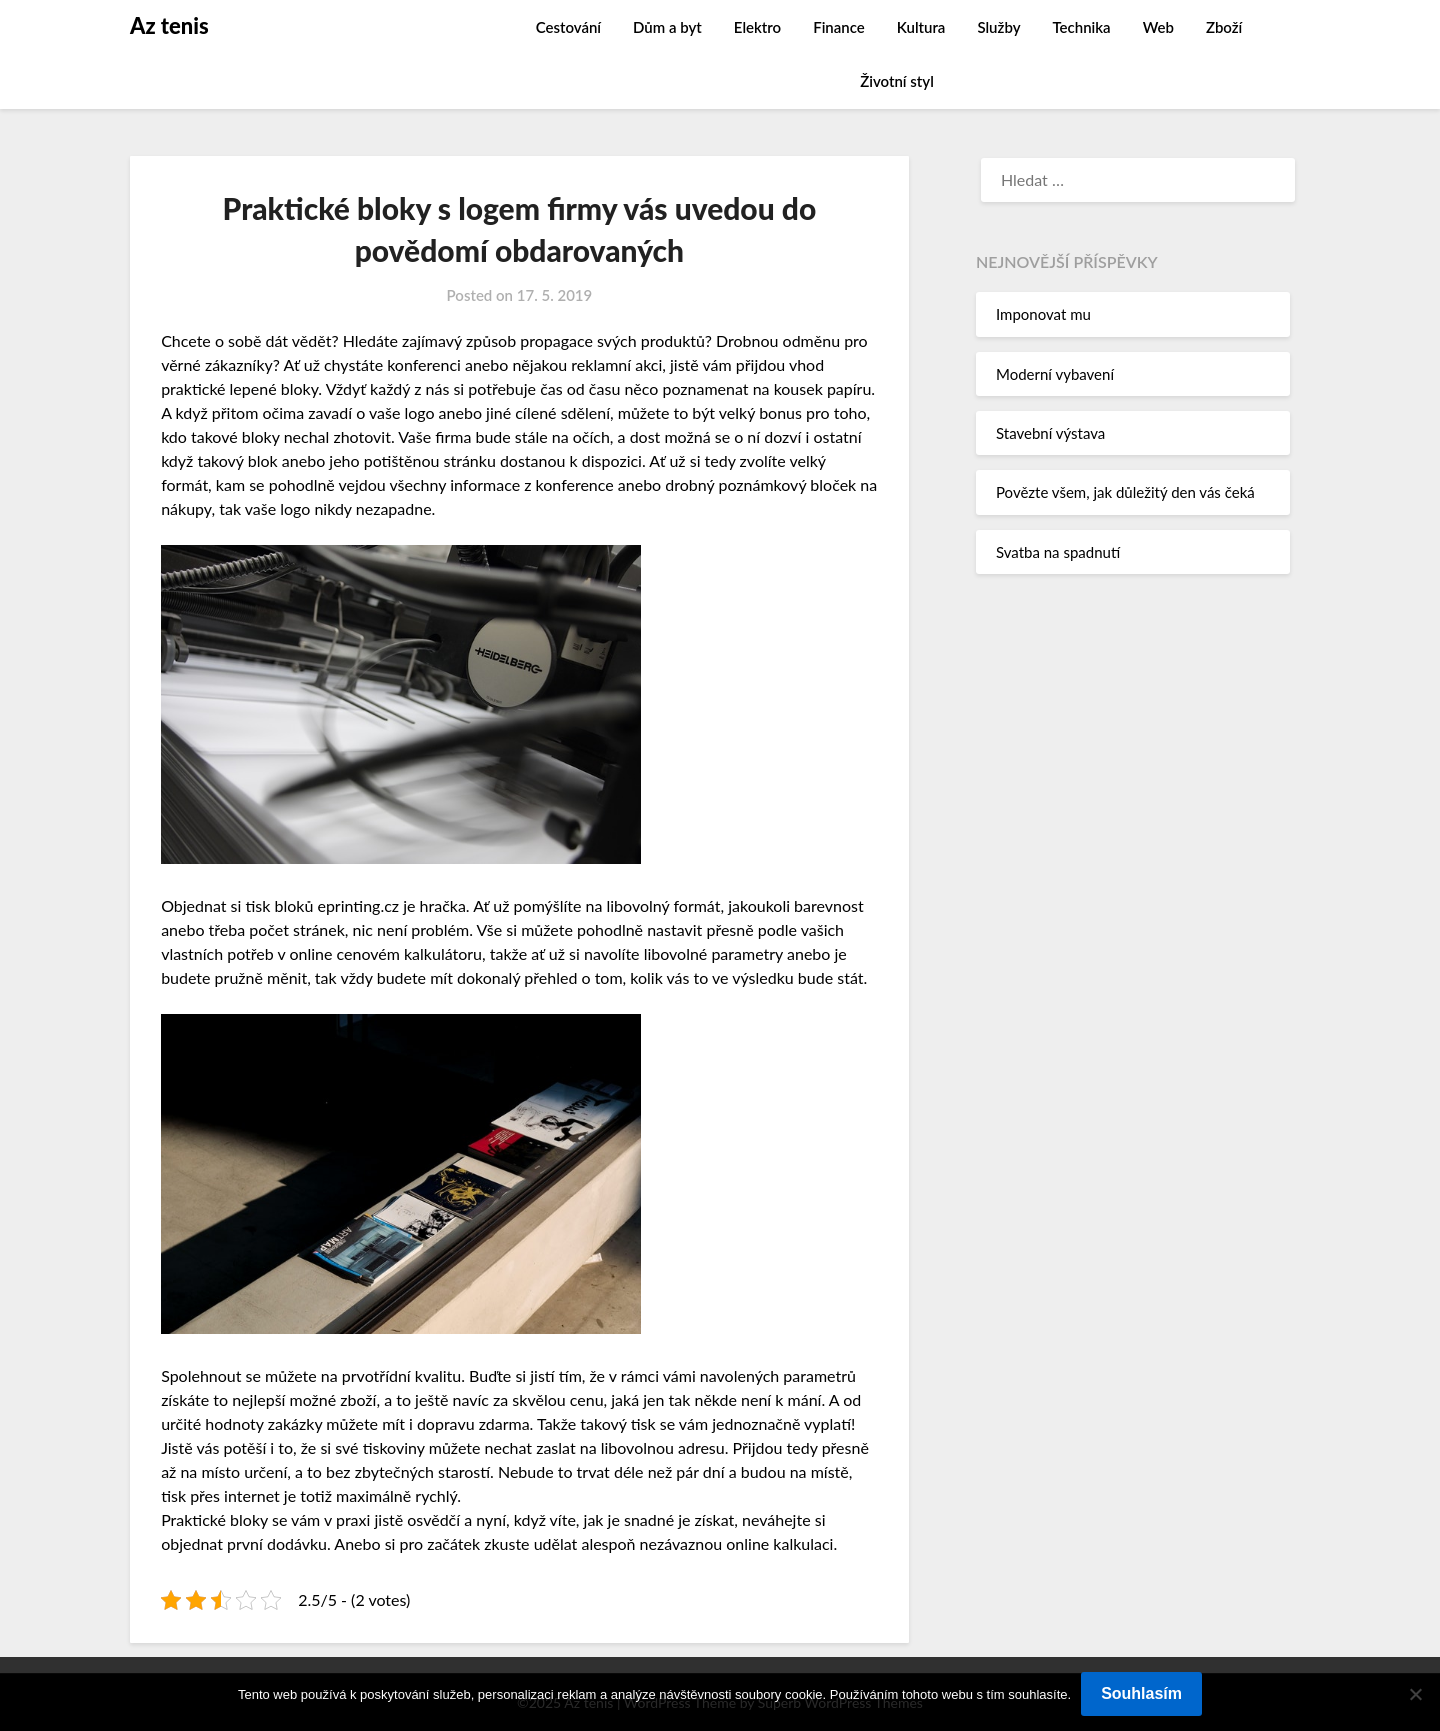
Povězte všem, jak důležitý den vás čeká (1125, 492)
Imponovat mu (1043, 314)
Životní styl (897, 81)
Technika (1081, 27)
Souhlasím (1141, 1693)
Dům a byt (667, 27)
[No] (1415, 1694)
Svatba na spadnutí (1058, 552)
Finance (839, 27)
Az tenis (169, 25)
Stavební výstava (1050, 433)
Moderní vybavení (1055, 374)
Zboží (1224, 27)
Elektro (757, 27)
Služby (998, 27)
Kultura (921, 27)
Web (1158, 27)
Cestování (568, 27)
